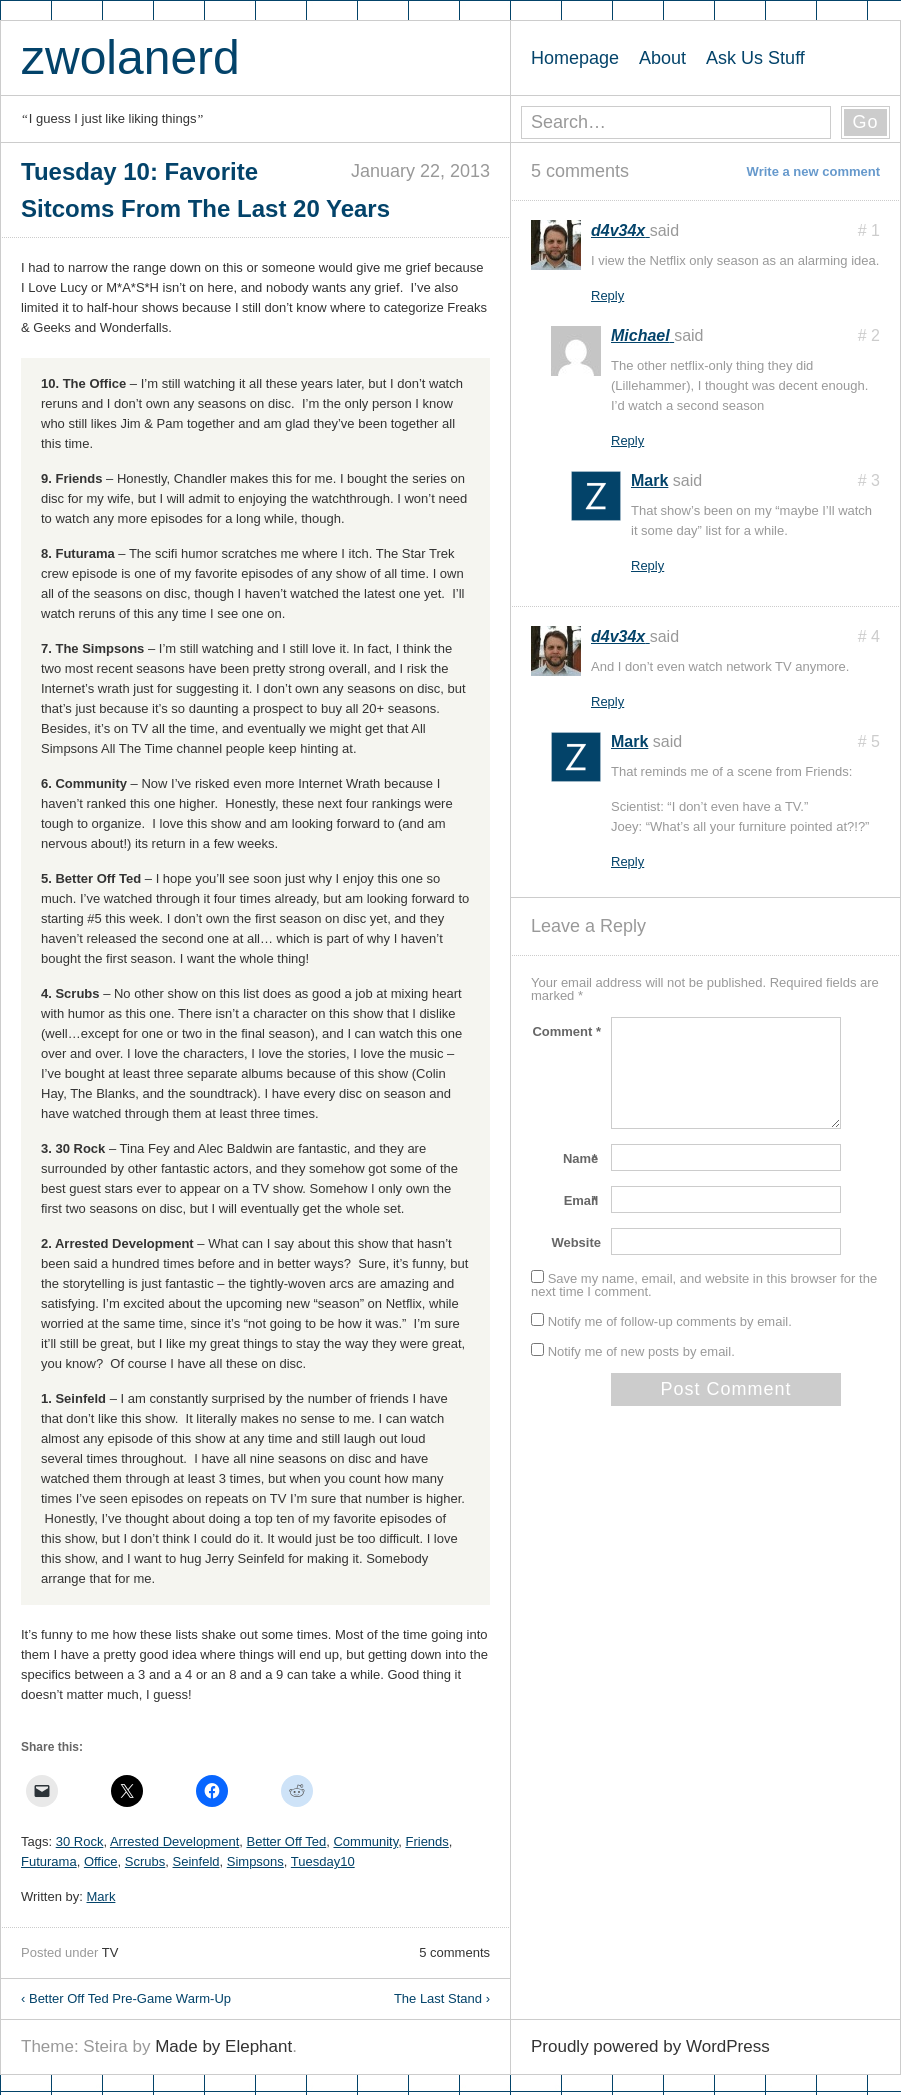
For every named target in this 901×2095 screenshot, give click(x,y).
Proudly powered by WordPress (650, 2046)
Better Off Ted (286, 1841)
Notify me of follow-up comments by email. (670, 1321)
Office (101, 1861)
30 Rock (80, 1841)
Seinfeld (196, 1861)
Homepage (575, 58)
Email (582, 1200)
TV (110, 1952)
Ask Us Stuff (755, 58)
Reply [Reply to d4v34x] (607, 295)
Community (365, 1841)
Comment (566, 1031)
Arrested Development (174, 1841)
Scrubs (145, 1861)
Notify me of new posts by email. (641, 1351)
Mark (101, 1896)
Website (576, 1242)
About (662, 58)
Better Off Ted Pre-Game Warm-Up (126, 1998)
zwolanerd (130, 57)
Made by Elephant (223, 2046)
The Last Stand (442, 1998)
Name (582, 1158)
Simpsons (255, 1861)
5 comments (454, 1952)
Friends (426, 1841)
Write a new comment (813, 171)
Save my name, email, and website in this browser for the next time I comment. (704, 1285)
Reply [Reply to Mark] (647, 565)
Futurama (49, 1861)
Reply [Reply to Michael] (627, 440)
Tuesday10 (323, 1861)
